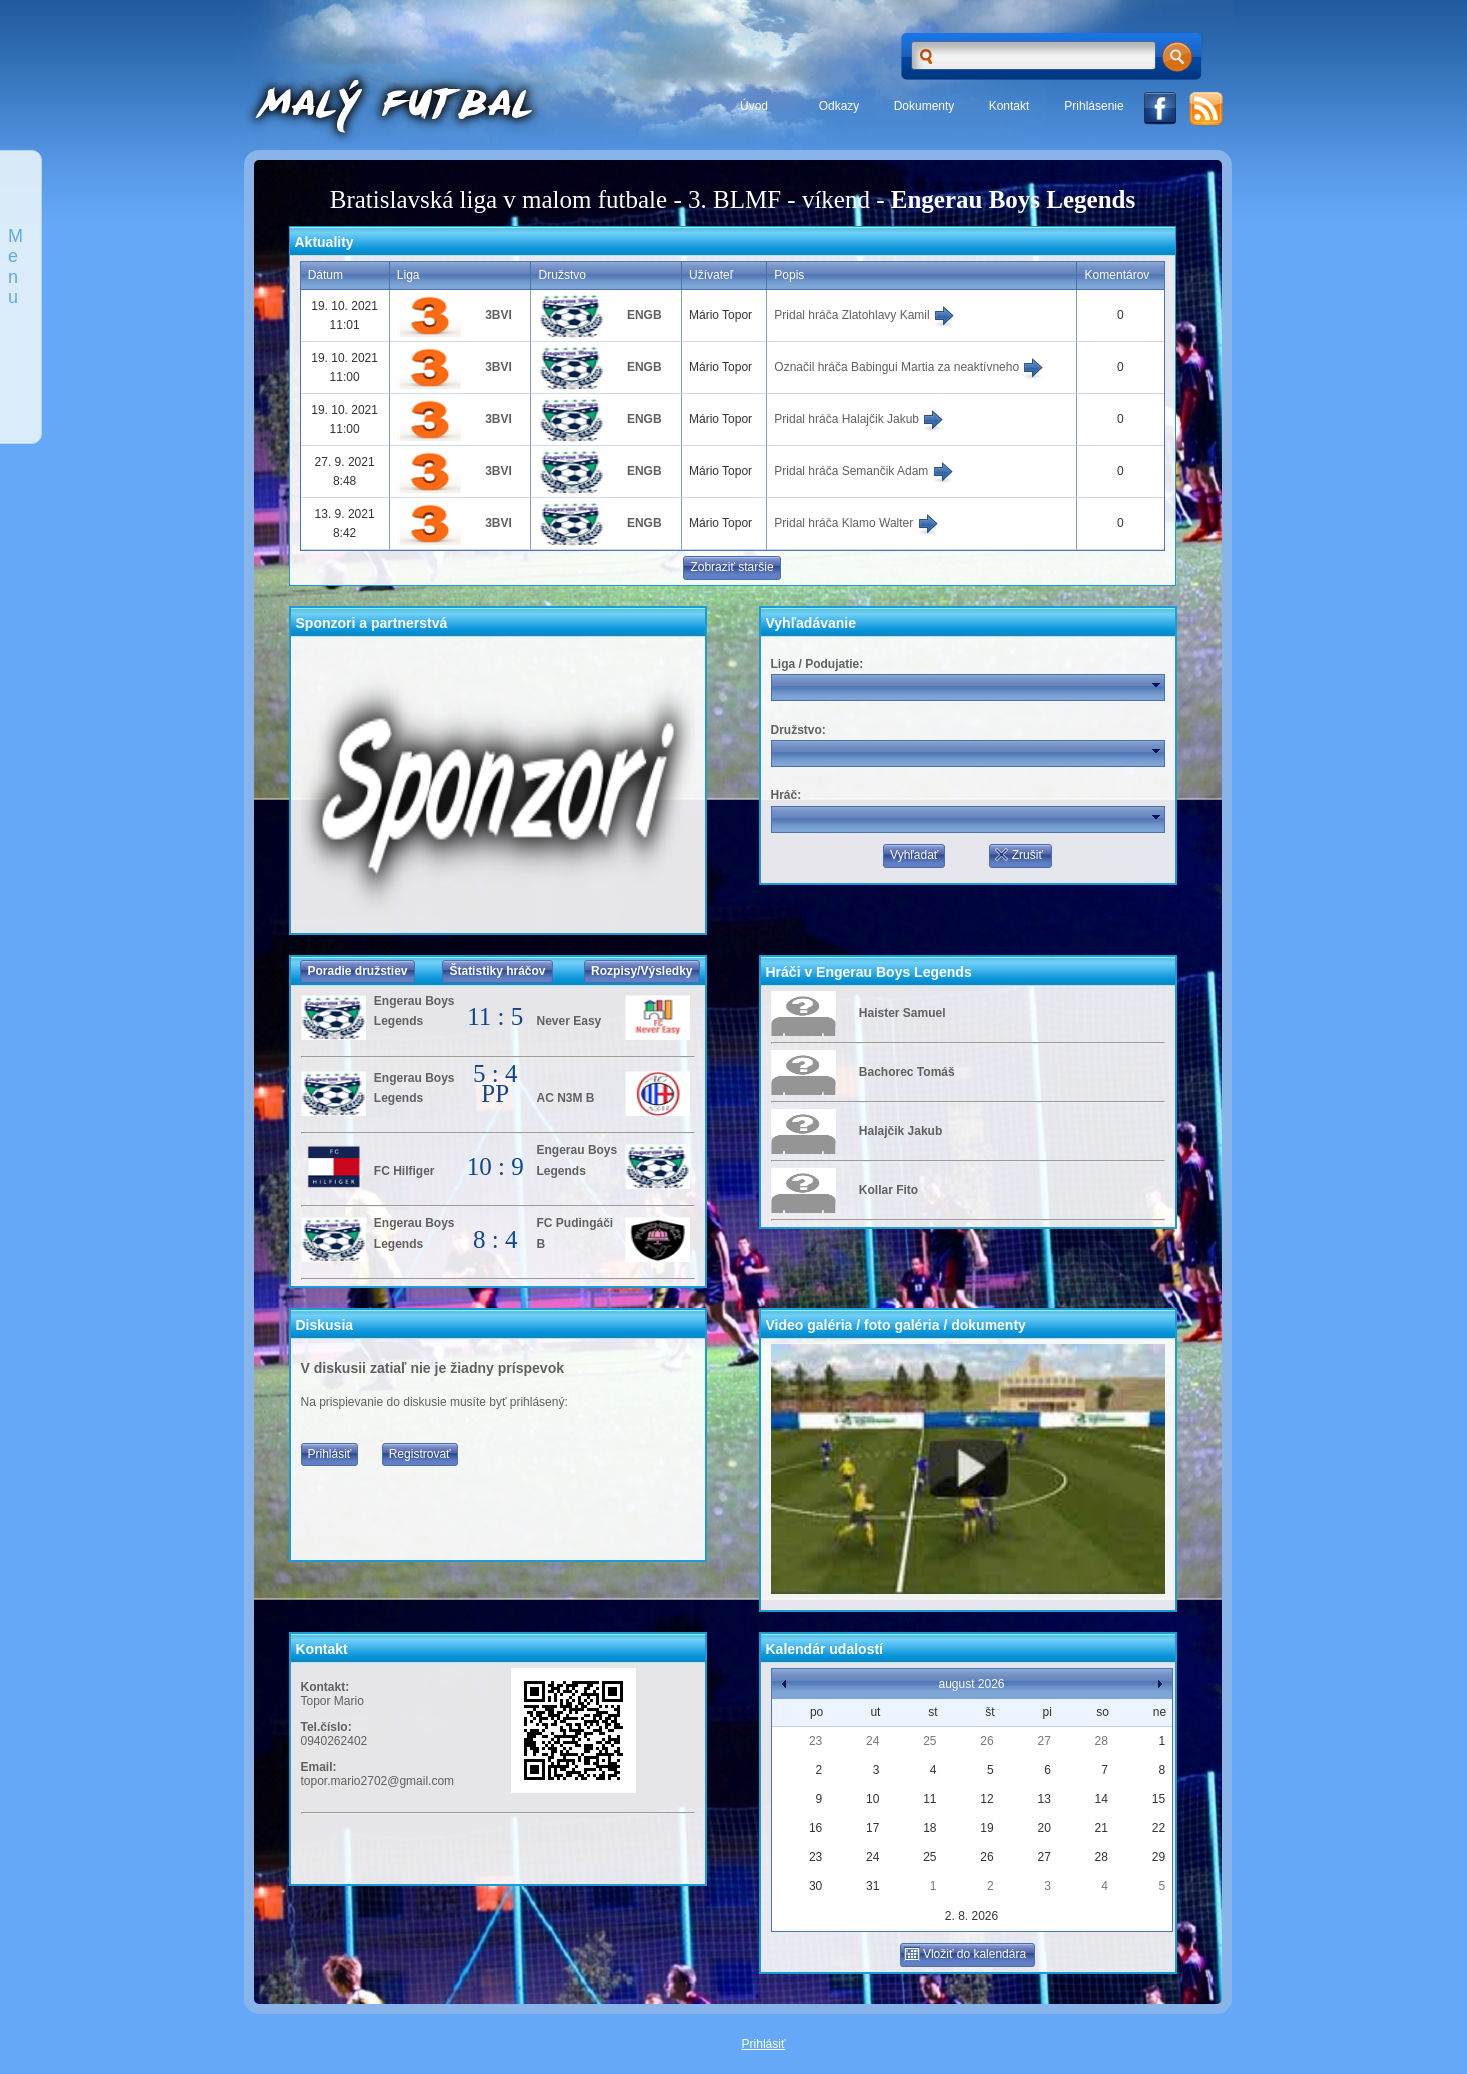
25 (929, 1741)
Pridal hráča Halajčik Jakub (859, 419)
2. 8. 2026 (971, 1916)
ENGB (644, 315)
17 (872, 1828)
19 (986, 1828)
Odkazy (839, 106)
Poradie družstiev (357, 971)
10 (872, 1799)
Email (317, 1767)
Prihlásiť (330, 1454)
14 (1101, 1799)
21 (1101, 1828)
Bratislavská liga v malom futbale (498, 199)
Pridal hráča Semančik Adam (863, 471)
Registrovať (420, 1454)
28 (1101, 1741)
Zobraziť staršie (731, 567)
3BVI (498, 315)
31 (872, 1886)
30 (815, 1886)
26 (986, 1741)
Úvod (754, 106)
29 (1158, 1857)
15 (1158, 1799)
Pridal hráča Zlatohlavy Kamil (864, 315)
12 (986, 1799)
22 (1158, 1828)
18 (929, 1828)
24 (872, 1741)
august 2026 (971, 1684)
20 (1043, 1828)
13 (1043, 1799)
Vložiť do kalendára (965, 1954)
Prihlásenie (1093, 106)
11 (929, 1799)
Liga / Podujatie (815, 664)
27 (1043, 1741)
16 (815, 1828)
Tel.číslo (324, 1727)
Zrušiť (1018, 855)
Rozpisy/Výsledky (641, 971)
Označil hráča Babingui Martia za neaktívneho (909, 367)
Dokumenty (924, 106)
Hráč (784, 795)
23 (815, 1741)
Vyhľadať (914, 855)
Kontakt (1009, 106)
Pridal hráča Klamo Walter (856, 523)
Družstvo (796, 730)
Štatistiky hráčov (497, 971)
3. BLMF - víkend (779, 199)
